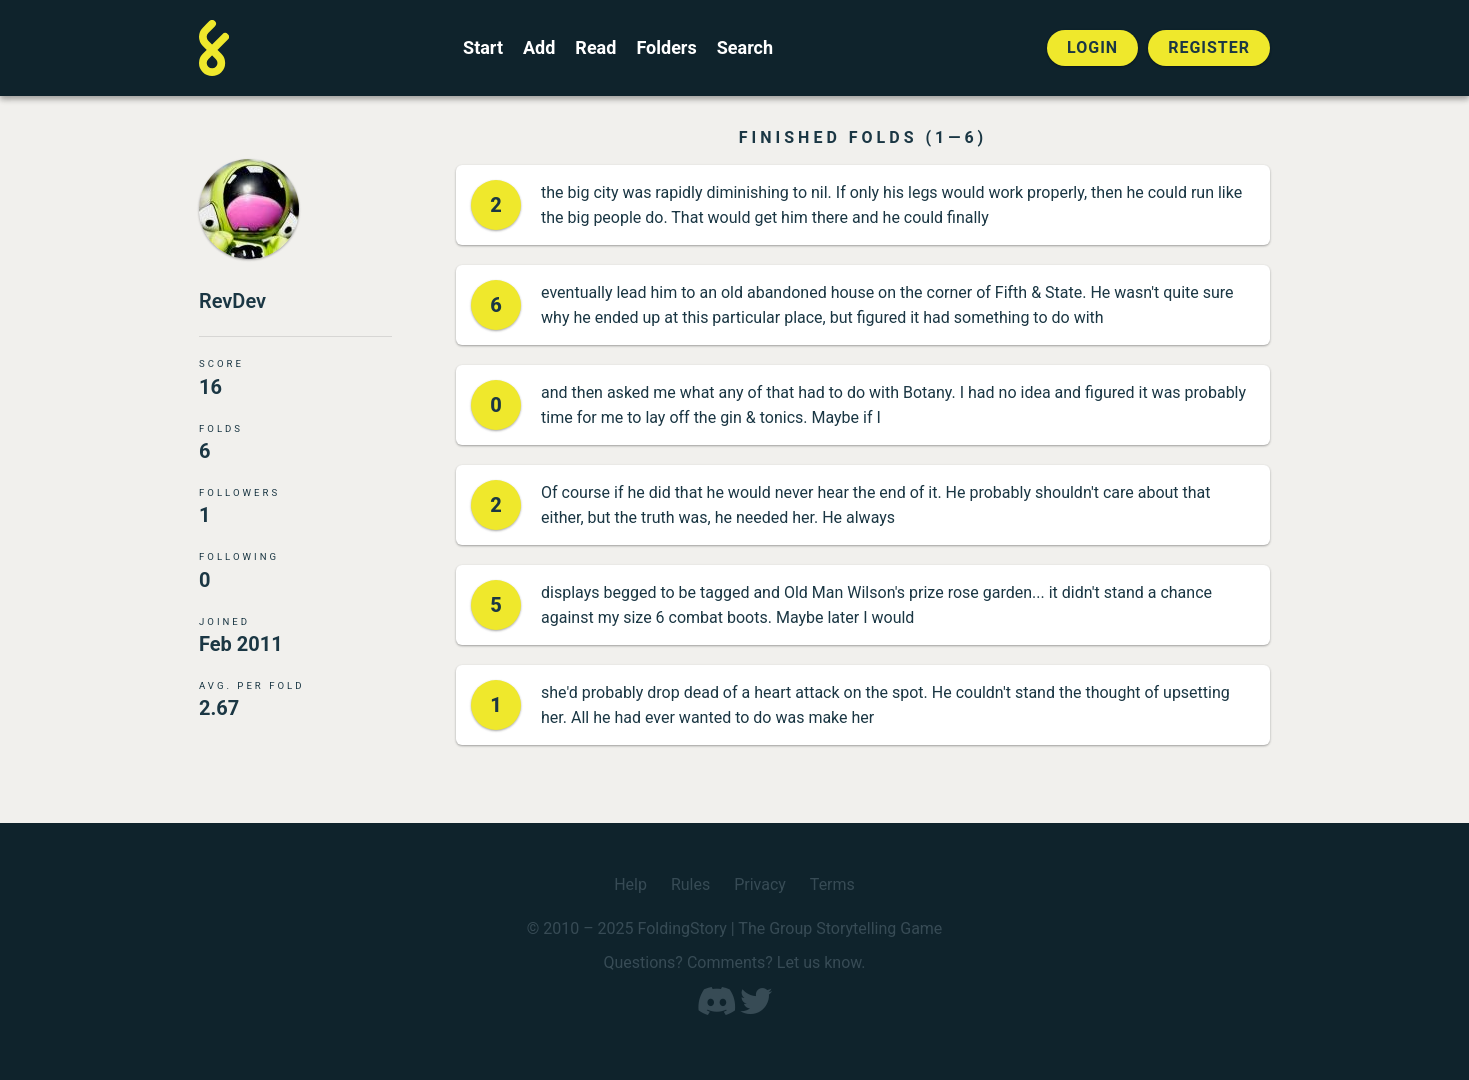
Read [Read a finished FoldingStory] (595, 48)
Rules (690, 884)
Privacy (760, 884)
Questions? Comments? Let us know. (734, 962)
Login (1092, 47)
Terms (832, 884)
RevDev (232, 301)
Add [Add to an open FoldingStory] (539, 48)
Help (630, 884)
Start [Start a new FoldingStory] (483, 48)
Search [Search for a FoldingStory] (745, 48)
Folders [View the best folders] (666, 48)
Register (1209, 47)
